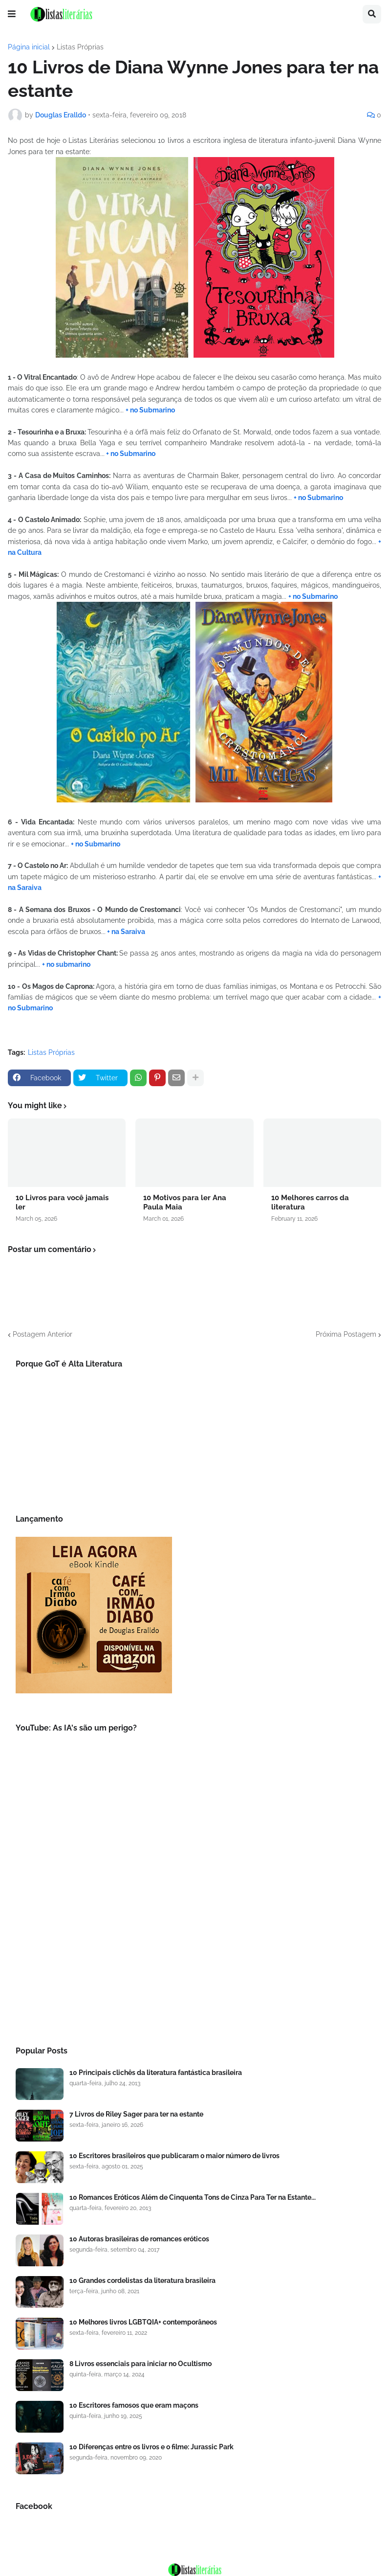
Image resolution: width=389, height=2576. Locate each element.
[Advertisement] (194, 1950)
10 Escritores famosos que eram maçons (133, 2405)
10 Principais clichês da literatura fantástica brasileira (155, 2072)
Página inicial (29, 47)
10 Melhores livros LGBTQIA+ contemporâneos (143, 2322)
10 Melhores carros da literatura (310, 1202)
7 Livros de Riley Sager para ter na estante (136, 2114)
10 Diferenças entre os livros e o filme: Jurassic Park (151, 2447)
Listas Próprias (80, 47)
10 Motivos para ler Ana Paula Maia (184, 1202)
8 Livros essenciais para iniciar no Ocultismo (140, 2364)
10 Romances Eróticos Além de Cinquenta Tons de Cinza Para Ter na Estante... (192, 2197)
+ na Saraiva (125, 931)
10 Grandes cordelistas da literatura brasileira (142, 2280)
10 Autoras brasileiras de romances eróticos (139, 2239)
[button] (11, 14)
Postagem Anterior (42, 1334)
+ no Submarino (150, 410)
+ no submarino (66, 964)
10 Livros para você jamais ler (62, 1202)
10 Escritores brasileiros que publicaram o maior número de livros (174, 2156)
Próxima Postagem (346, 1334)
